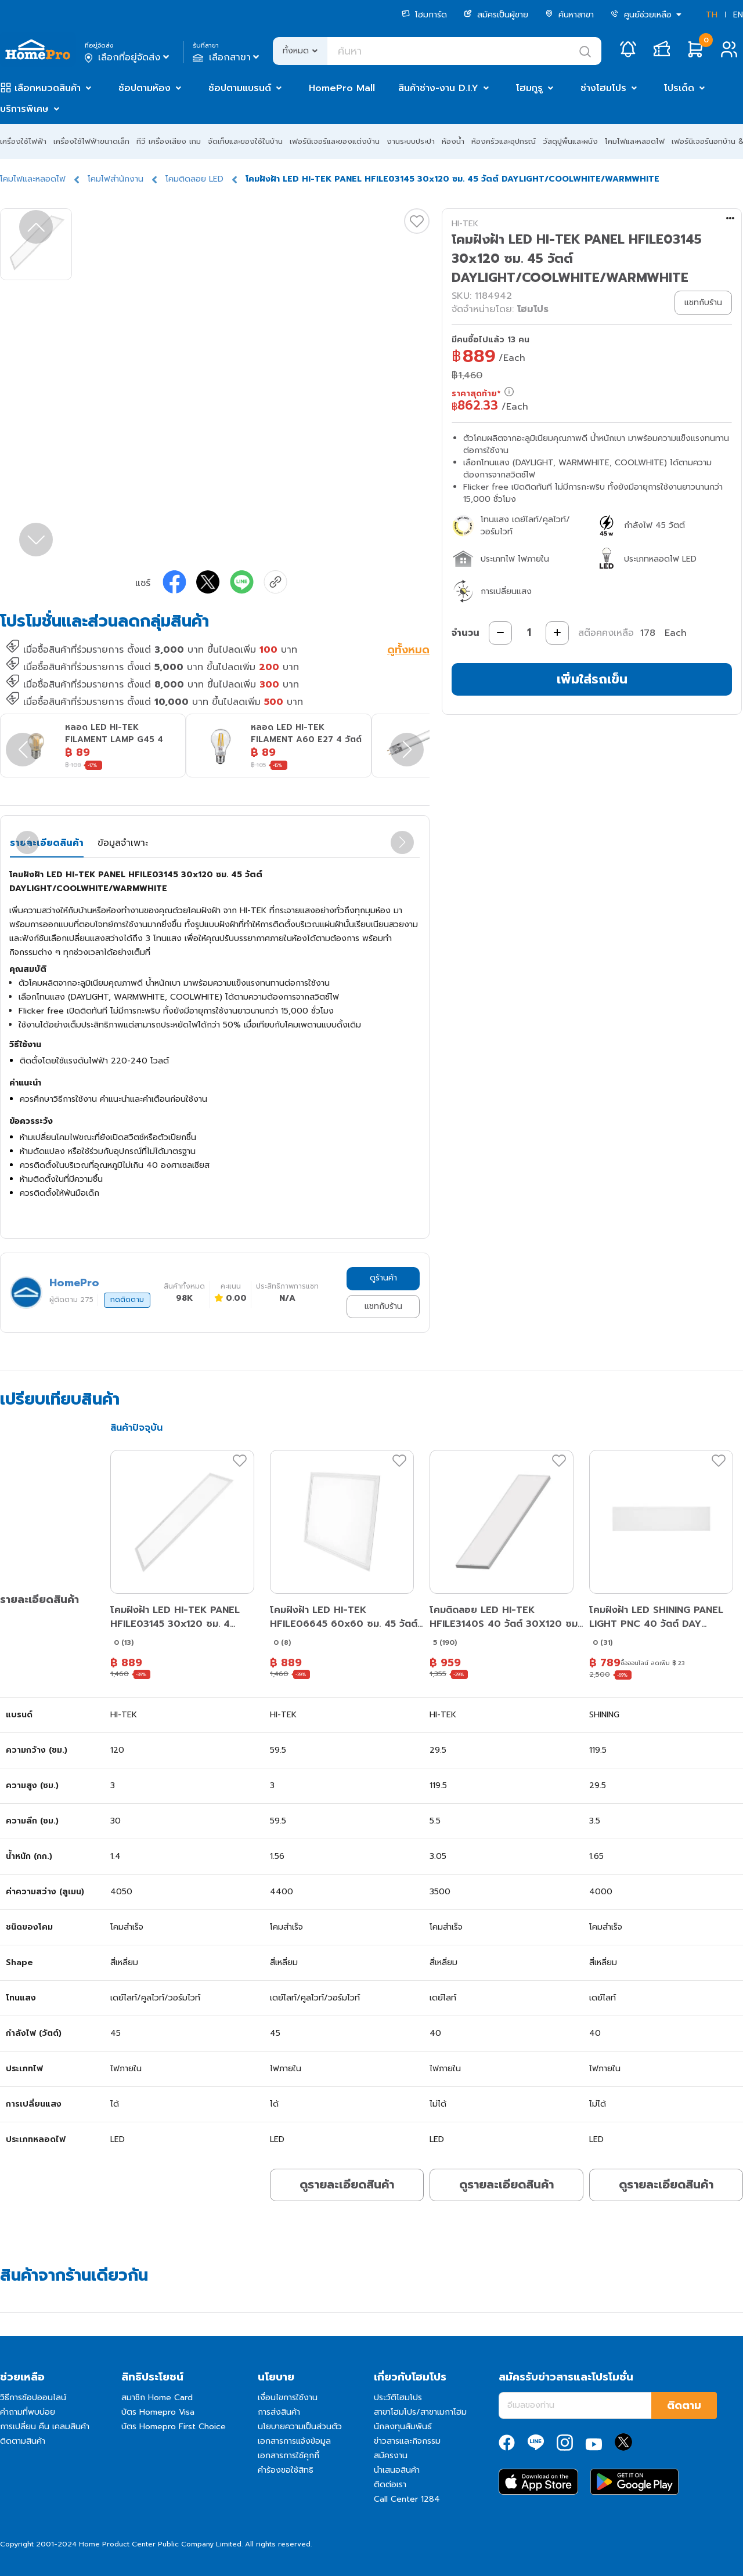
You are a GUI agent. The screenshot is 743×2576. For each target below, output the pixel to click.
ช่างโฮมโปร (603, 88)
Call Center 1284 (407, 2499)
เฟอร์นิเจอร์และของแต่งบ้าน (335, 141)
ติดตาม (684, 2405)
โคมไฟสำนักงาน (115, 179)
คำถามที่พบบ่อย (27, 2412)
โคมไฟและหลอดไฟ (635, 141)
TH (711, 15)
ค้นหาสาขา (569, 15)
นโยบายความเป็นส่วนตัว (300, 2427)
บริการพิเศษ (24, 109)
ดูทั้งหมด (408, 651)
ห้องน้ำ (453, 141)
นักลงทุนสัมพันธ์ (403, 2427)
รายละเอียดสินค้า (47, 843)
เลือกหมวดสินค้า (48, 88)
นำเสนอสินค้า (397, 2470)
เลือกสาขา (227, 57)
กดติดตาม (127, 1299)
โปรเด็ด (679, 88)
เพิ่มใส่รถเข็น (592, 679)
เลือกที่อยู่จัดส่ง (128, 57)
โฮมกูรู (529, 88)
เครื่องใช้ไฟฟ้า (23, 141)
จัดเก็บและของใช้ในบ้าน (245, 141)
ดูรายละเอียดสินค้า (347, 2184)
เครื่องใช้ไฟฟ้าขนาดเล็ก (91, 141)
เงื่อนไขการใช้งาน (288, 2398)
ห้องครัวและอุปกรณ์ (503, 141)
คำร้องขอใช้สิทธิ (285, 2470)
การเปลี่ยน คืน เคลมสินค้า (44, 2427)
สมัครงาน (390, 2456)
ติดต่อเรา (390, 2485)
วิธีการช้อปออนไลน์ (33, 2398)
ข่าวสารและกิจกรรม (407, 2441)
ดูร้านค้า (383, 1278)
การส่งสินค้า (279, 2412)
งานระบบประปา (411, 141)
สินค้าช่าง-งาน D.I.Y (438, 88)
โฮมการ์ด (424, 15)
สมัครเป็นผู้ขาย (496, 15)
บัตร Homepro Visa (157, 2412)
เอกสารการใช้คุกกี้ (288, 2456)
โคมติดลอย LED (194, 179)
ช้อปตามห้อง (144, 88)
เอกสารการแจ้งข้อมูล (294, 2441)
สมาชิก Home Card (157, 2398)
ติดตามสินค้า (22, 2441)
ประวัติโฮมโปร (398, 2398)
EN (738, 15)
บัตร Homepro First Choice (173, 2427)
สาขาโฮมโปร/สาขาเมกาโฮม (420, 2412)
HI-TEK (465, 224)
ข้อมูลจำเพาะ (123, 843)
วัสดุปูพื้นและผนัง (570, 141)
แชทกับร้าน (383, 1306)
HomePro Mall (342, 88)
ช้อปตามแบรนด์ (239, 88)
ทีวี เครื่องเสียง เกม (168, 141)
